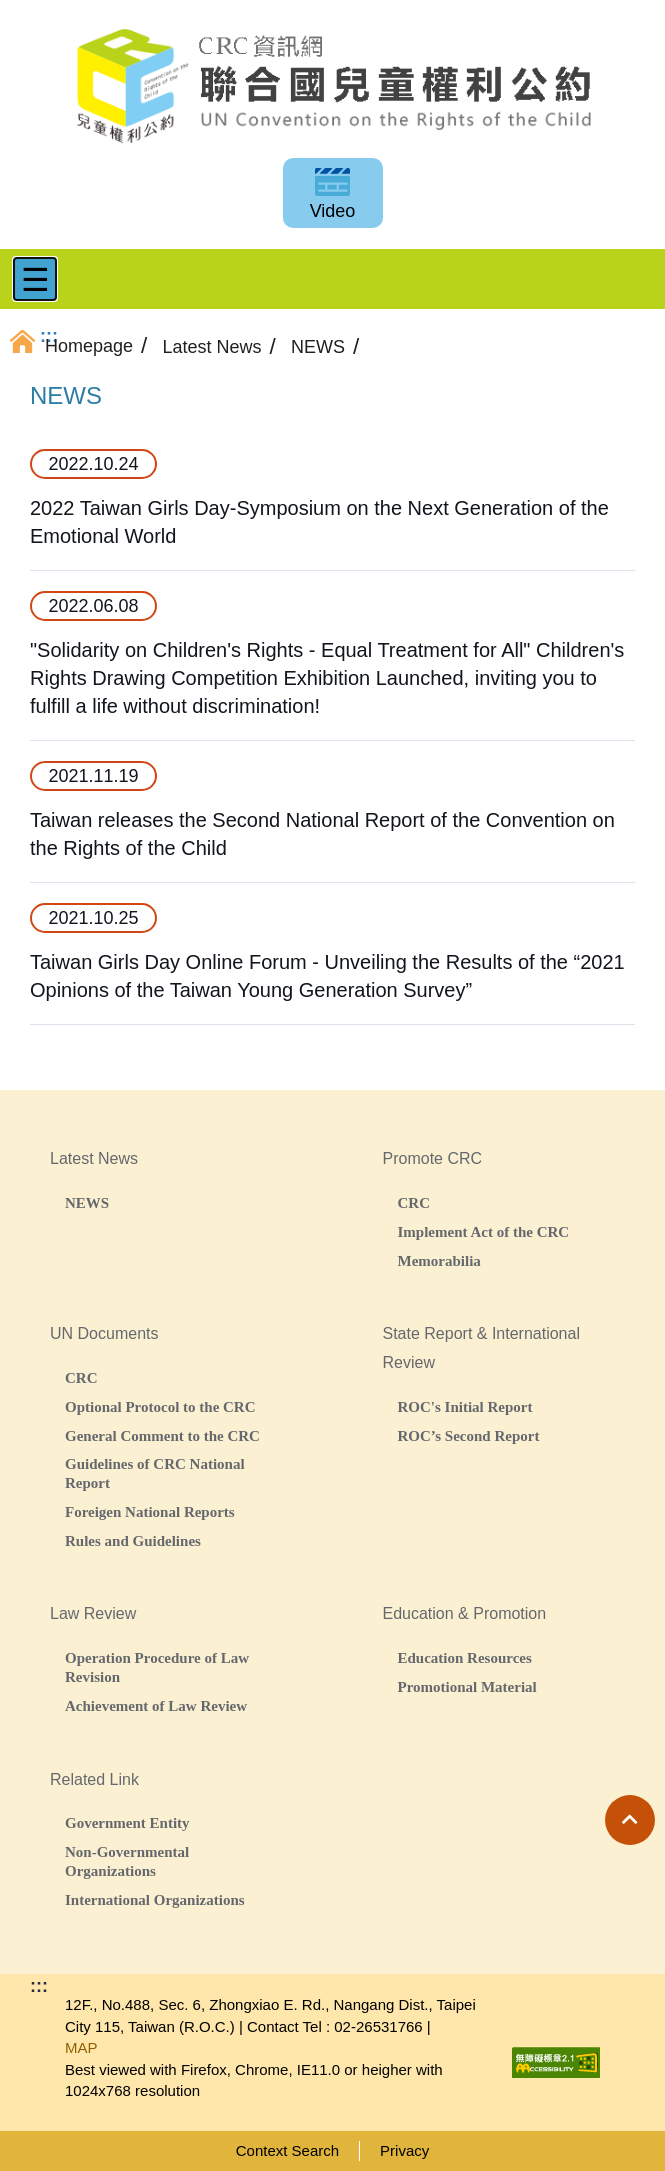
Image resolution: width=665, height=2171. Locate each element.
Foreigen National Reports (150, 1511)
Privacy (404, 2150)
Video (333, 211)
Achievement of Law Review (156, 1705)
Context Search (287, 2150)
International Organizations (155, 1899)
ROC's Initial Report (465, 1406)
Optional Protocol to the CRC (160, 1406)
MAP (81, 2047)
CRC (414, 1202)
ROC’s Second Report (469, 1435)
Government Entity (127, 1822)
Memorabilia (439, 1260)
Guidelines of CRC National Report (155, 1473)
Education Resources (465, 1657)
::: (39, 1986)
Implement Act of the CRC (484, 1231)
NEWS (87, 1202)
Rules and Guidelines (133, 1540)
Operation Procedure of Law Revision (157, 1667)
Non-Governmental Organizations (127, 1861)
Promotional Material (467, 1686)
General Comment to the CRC (162, 1435)
